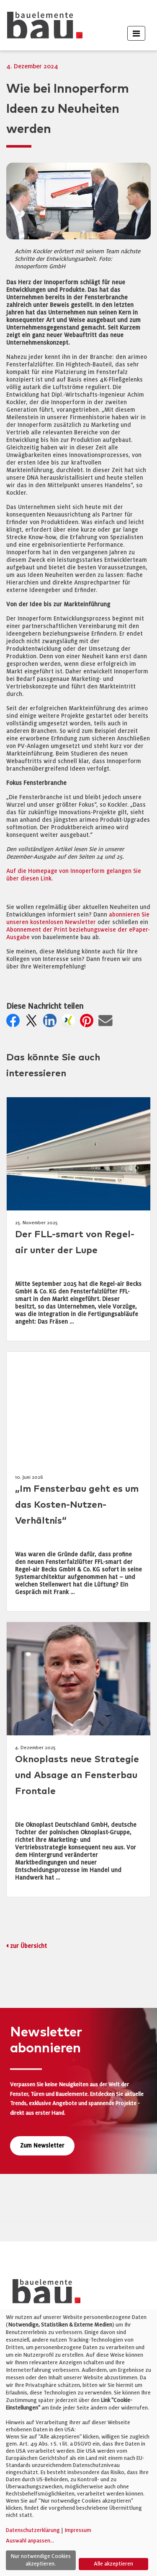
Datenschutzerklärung (33, 2530)
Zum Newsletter (42, 2145)
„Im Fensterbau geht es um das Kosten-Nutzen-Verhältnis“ (77, 1505)
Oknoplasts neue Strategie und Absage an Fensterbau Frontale (77, 1775)
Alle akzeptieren (113, 2564)
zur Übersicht (28, 1946)
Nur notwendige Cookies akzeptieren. (40, 2560)
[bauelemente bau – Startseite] (43, 2294)
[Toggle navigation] (136, 33)
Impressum (77, 2530)
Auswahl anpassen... (30, 2541)
